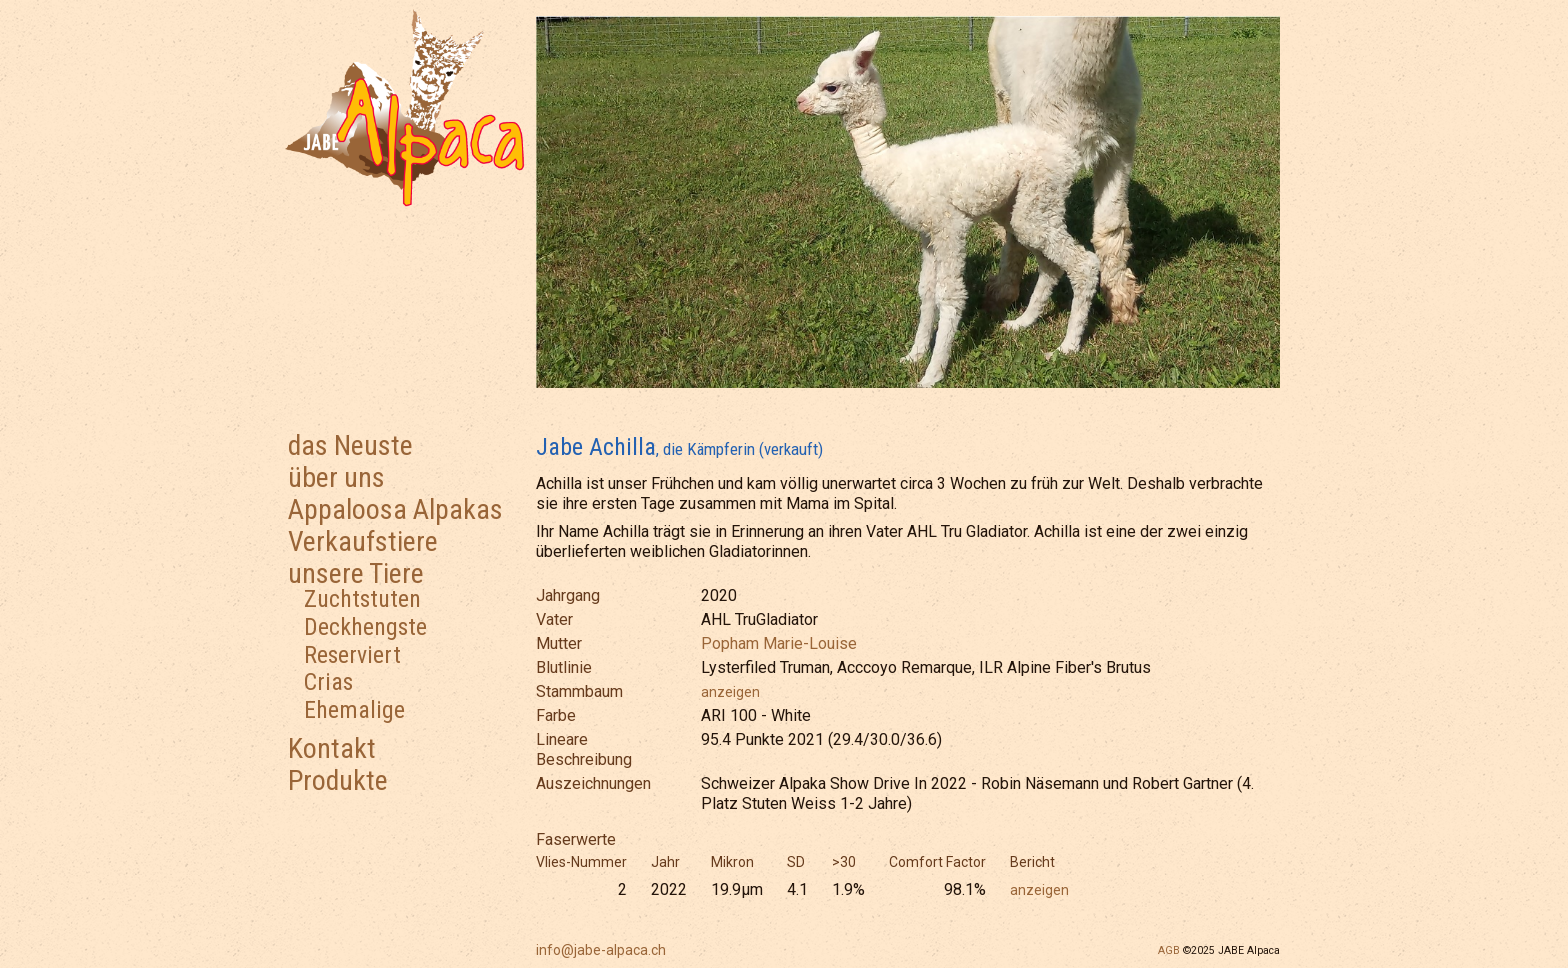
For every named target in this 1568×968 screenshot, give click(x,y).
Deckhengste (365, 627)
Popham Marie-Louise (779, 643)
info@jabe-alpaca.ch (601, 950)
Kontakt (332, 748)
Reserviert (352, 655)
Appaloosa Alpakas (395, 509)
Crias (328, 682)
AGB (1169, 950)
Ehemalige (354, 710)
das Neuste (350, 445)
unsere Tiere (356, 573)
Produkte (338, 780)
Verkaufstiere (363, 541)
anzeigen (730, 692)
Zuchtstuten (362, 599)
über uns (336, 477)
